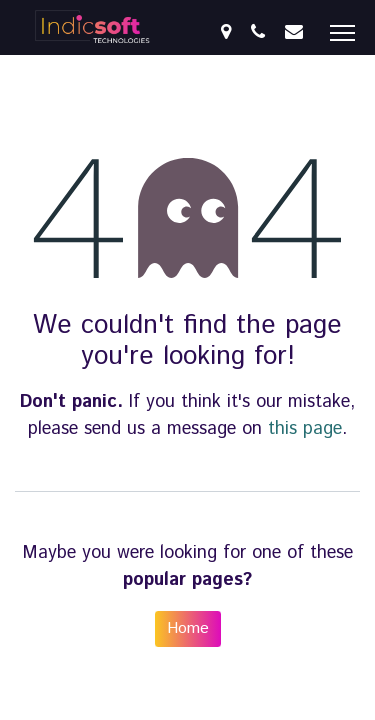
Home (188, 628)
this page (305, 429)
